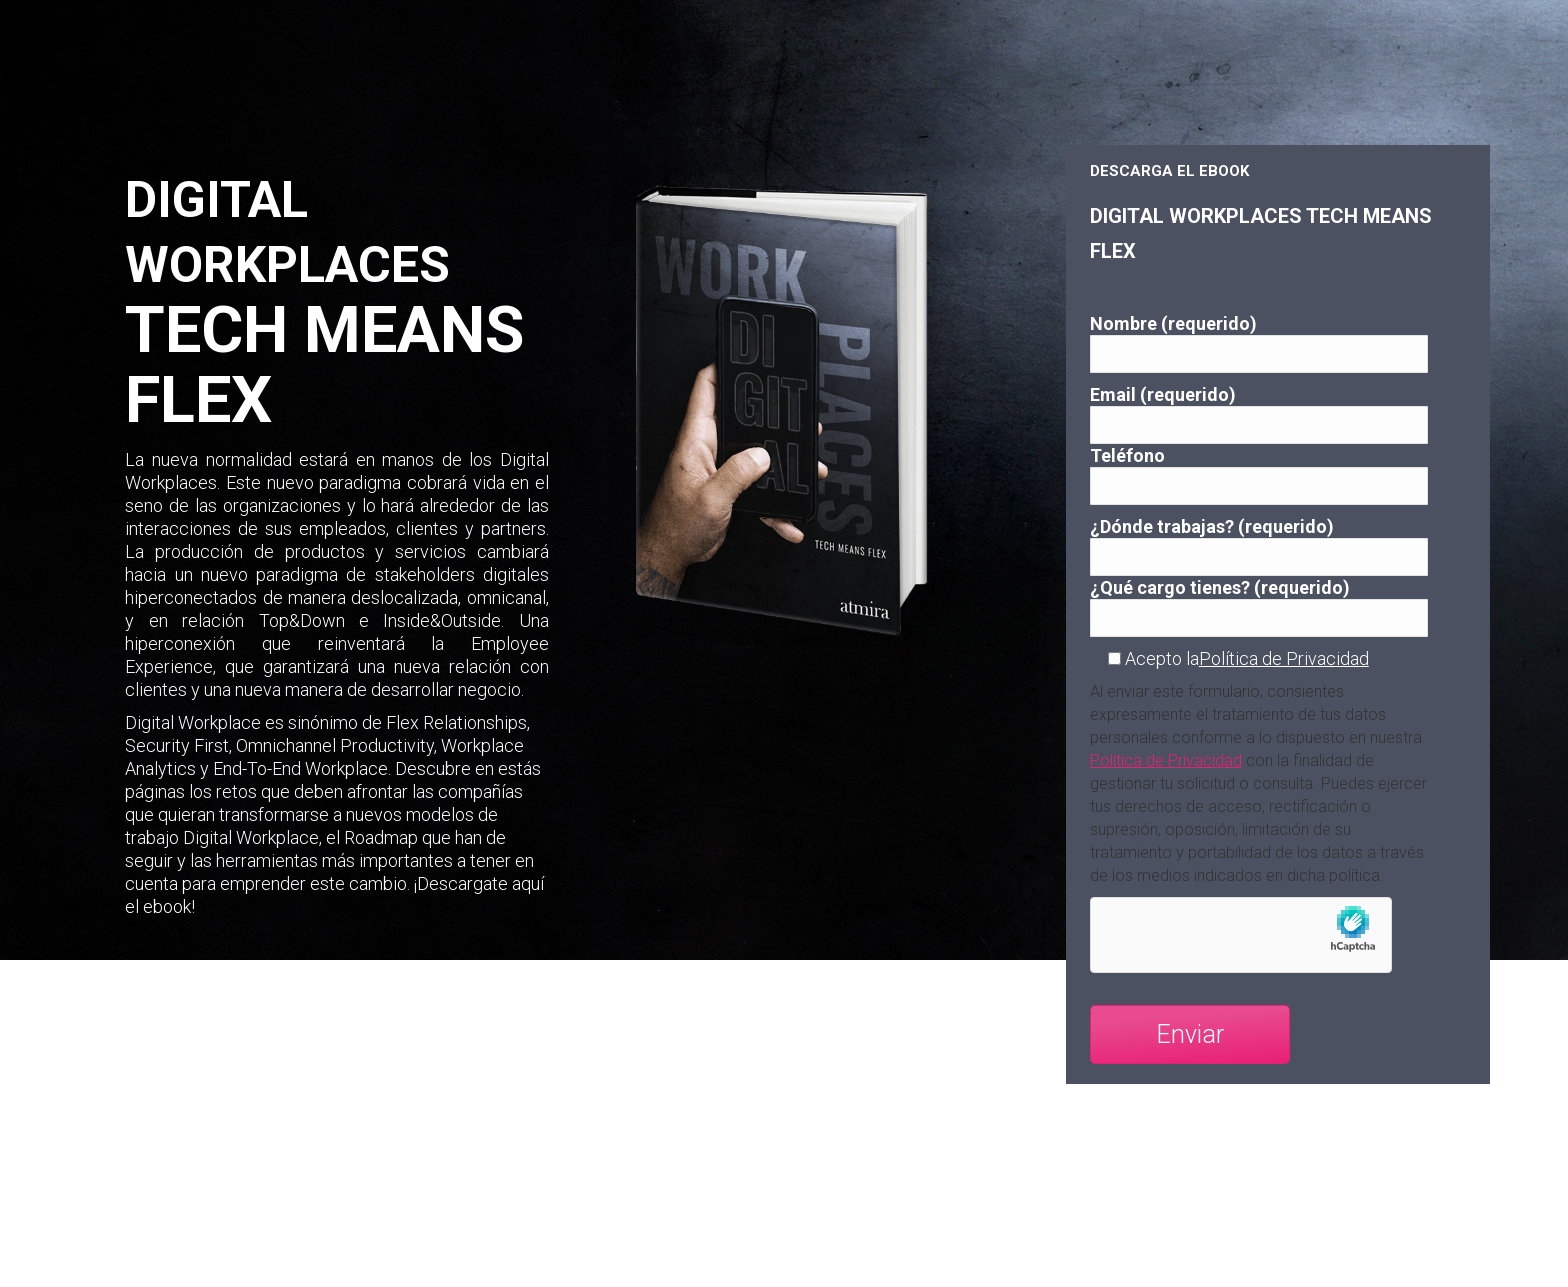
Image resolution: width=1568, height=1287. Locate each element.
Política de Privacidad (1284, 658)
